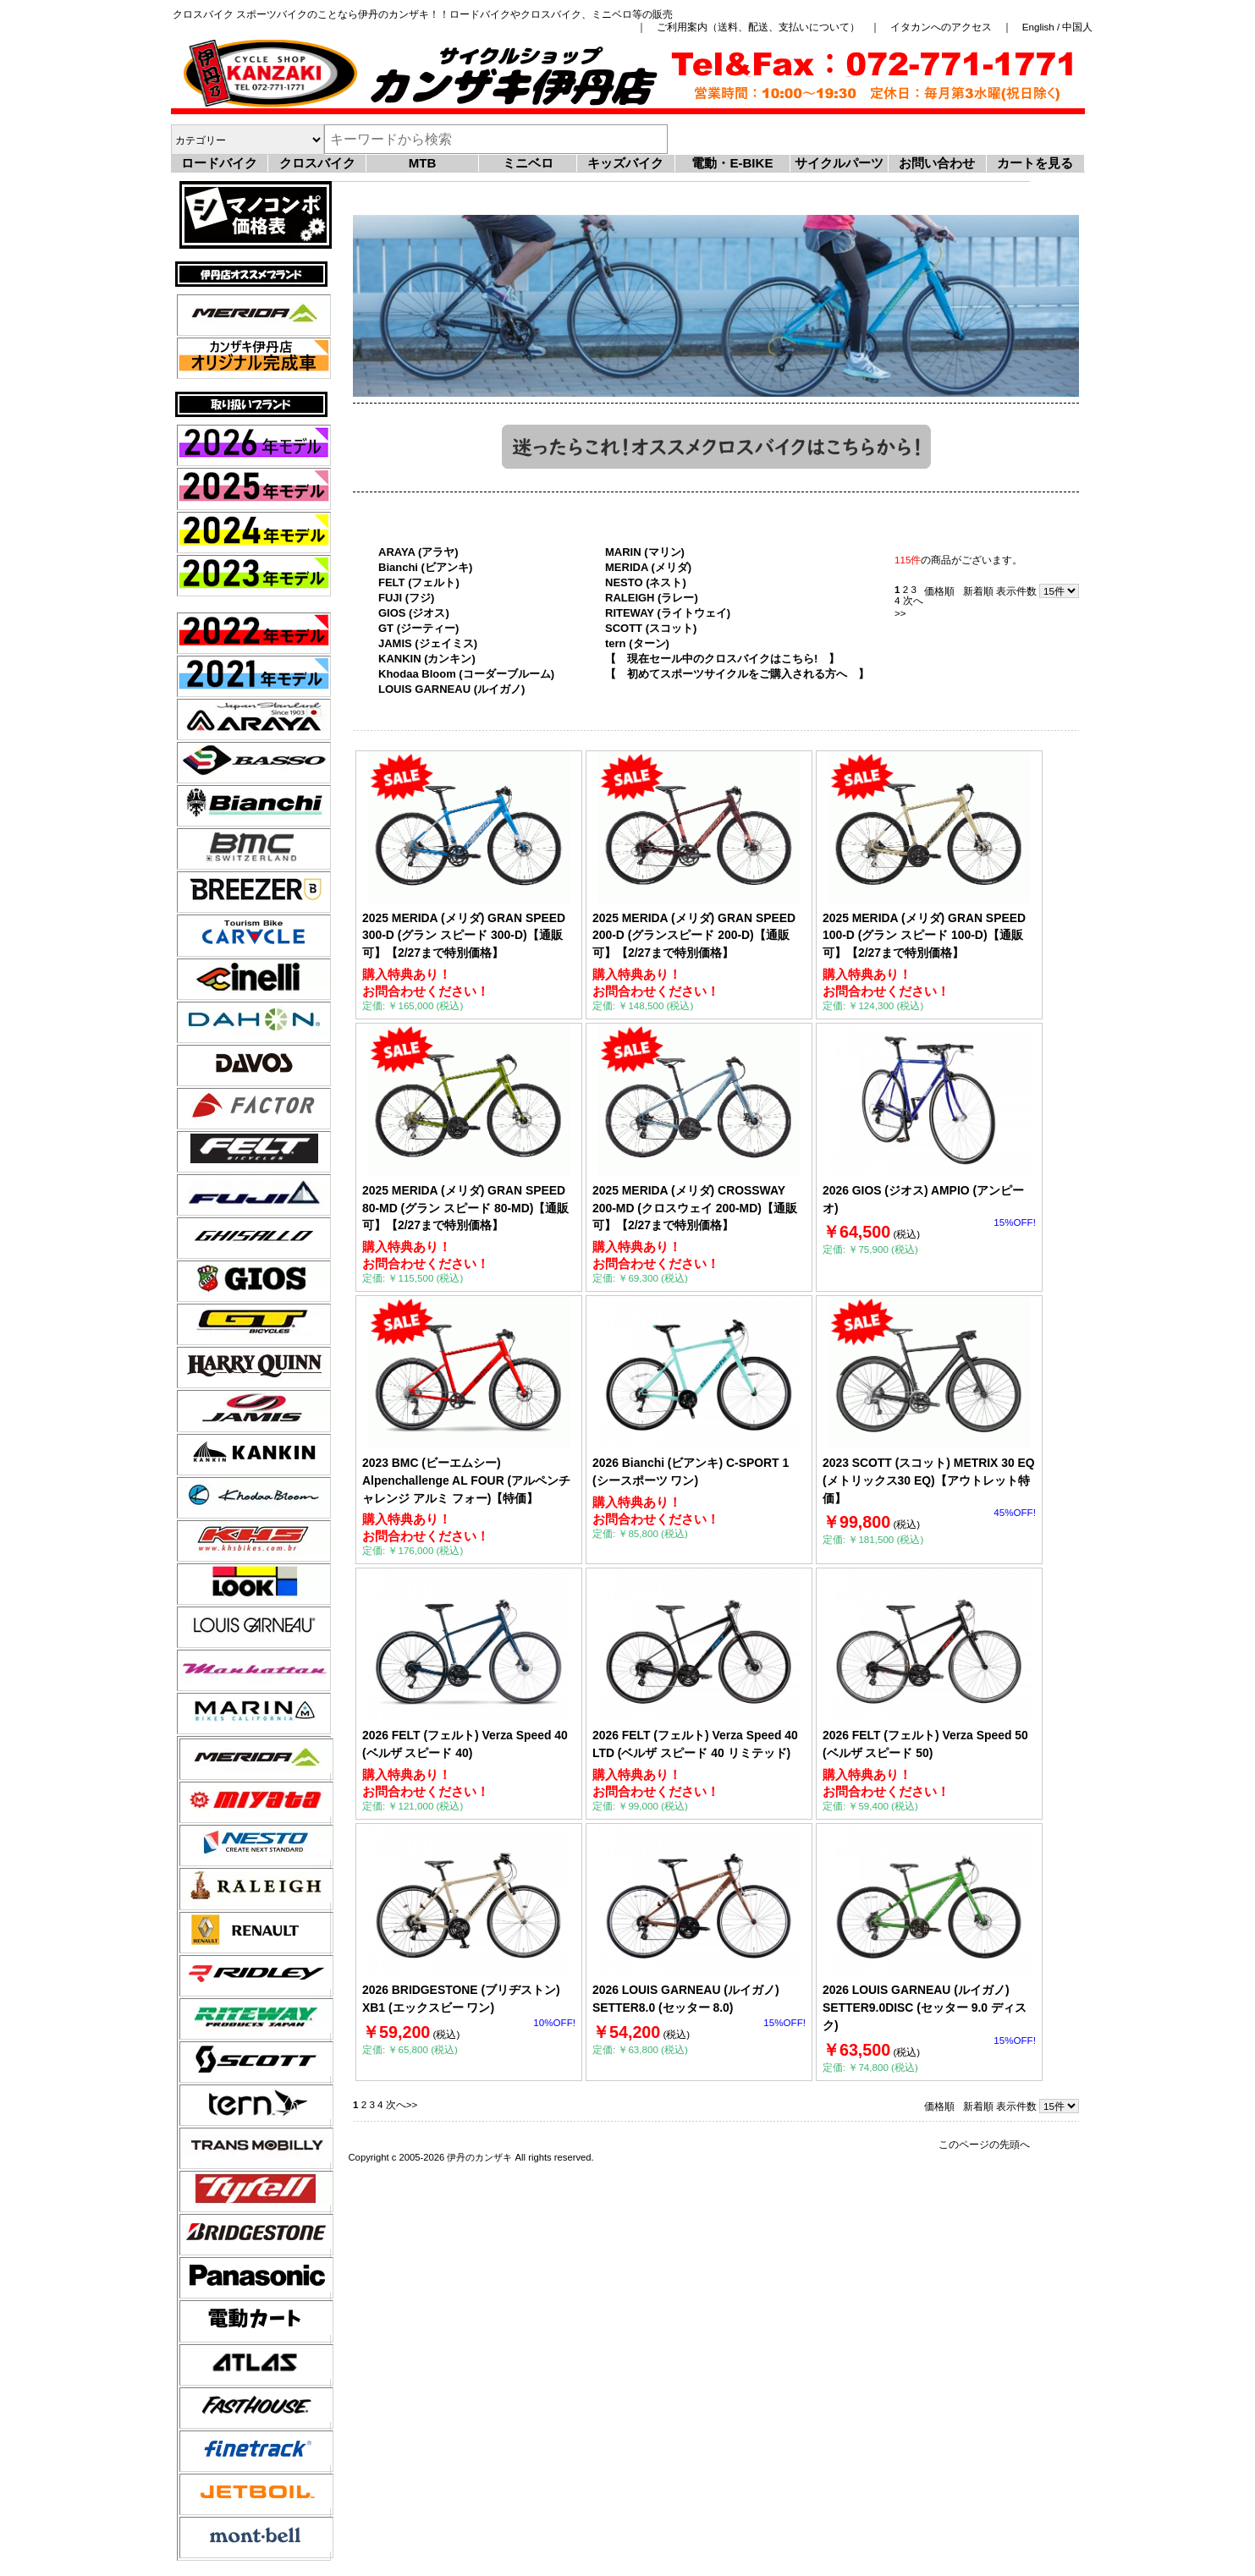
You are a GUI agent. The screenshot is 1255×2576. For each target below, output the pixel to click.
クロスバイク (317, 163)
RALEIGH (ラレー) (651, 597)
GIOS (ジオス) (413, 613)
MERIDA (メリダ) (648, 567)
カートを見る (1035, 163)
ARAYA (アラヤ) (418, 552)
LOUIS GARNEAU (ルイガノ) (451, 689)
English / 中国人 (1057, 26)
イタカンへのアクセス (941, 26)
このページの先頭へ (984, 2144)
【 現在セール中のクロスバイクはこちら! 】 (722, 658)
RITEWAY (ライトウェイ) (667, 613)
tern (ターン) (637, 643)
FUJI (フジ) (406, 597)
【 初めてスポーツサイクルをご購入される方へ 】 (737, 673)
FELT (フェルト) (419, 582)
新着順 (978, 590)
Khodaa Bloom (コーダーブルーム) (466, 673)
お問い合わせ (937, 163)
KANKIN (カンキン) (427, 658)
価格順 (939, 590)
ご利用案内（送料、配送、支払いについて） (758, 26)
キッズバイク (625, 163)
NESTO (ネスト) (645, 582)
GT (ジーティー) (418, 628)
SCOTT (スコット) (650, 628)
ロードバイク (219, 163)
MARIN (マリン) (645, 552)
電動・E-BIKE (732, 163)
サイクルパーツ (839, 163)
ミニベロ (528, 163)
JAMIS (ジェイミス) (427, 643)
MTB (423, 163)
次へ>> (402, 2104)
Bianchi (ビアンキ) (425, 567)
